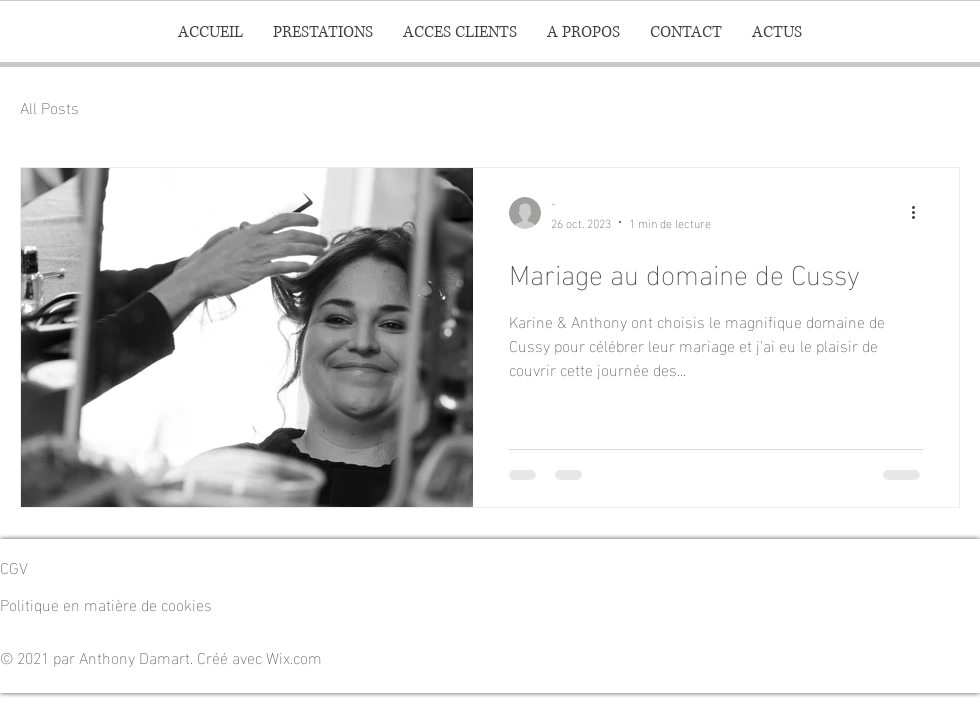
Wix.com (294, 656)
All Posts (49, 107)
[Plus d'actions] (920, 213)
